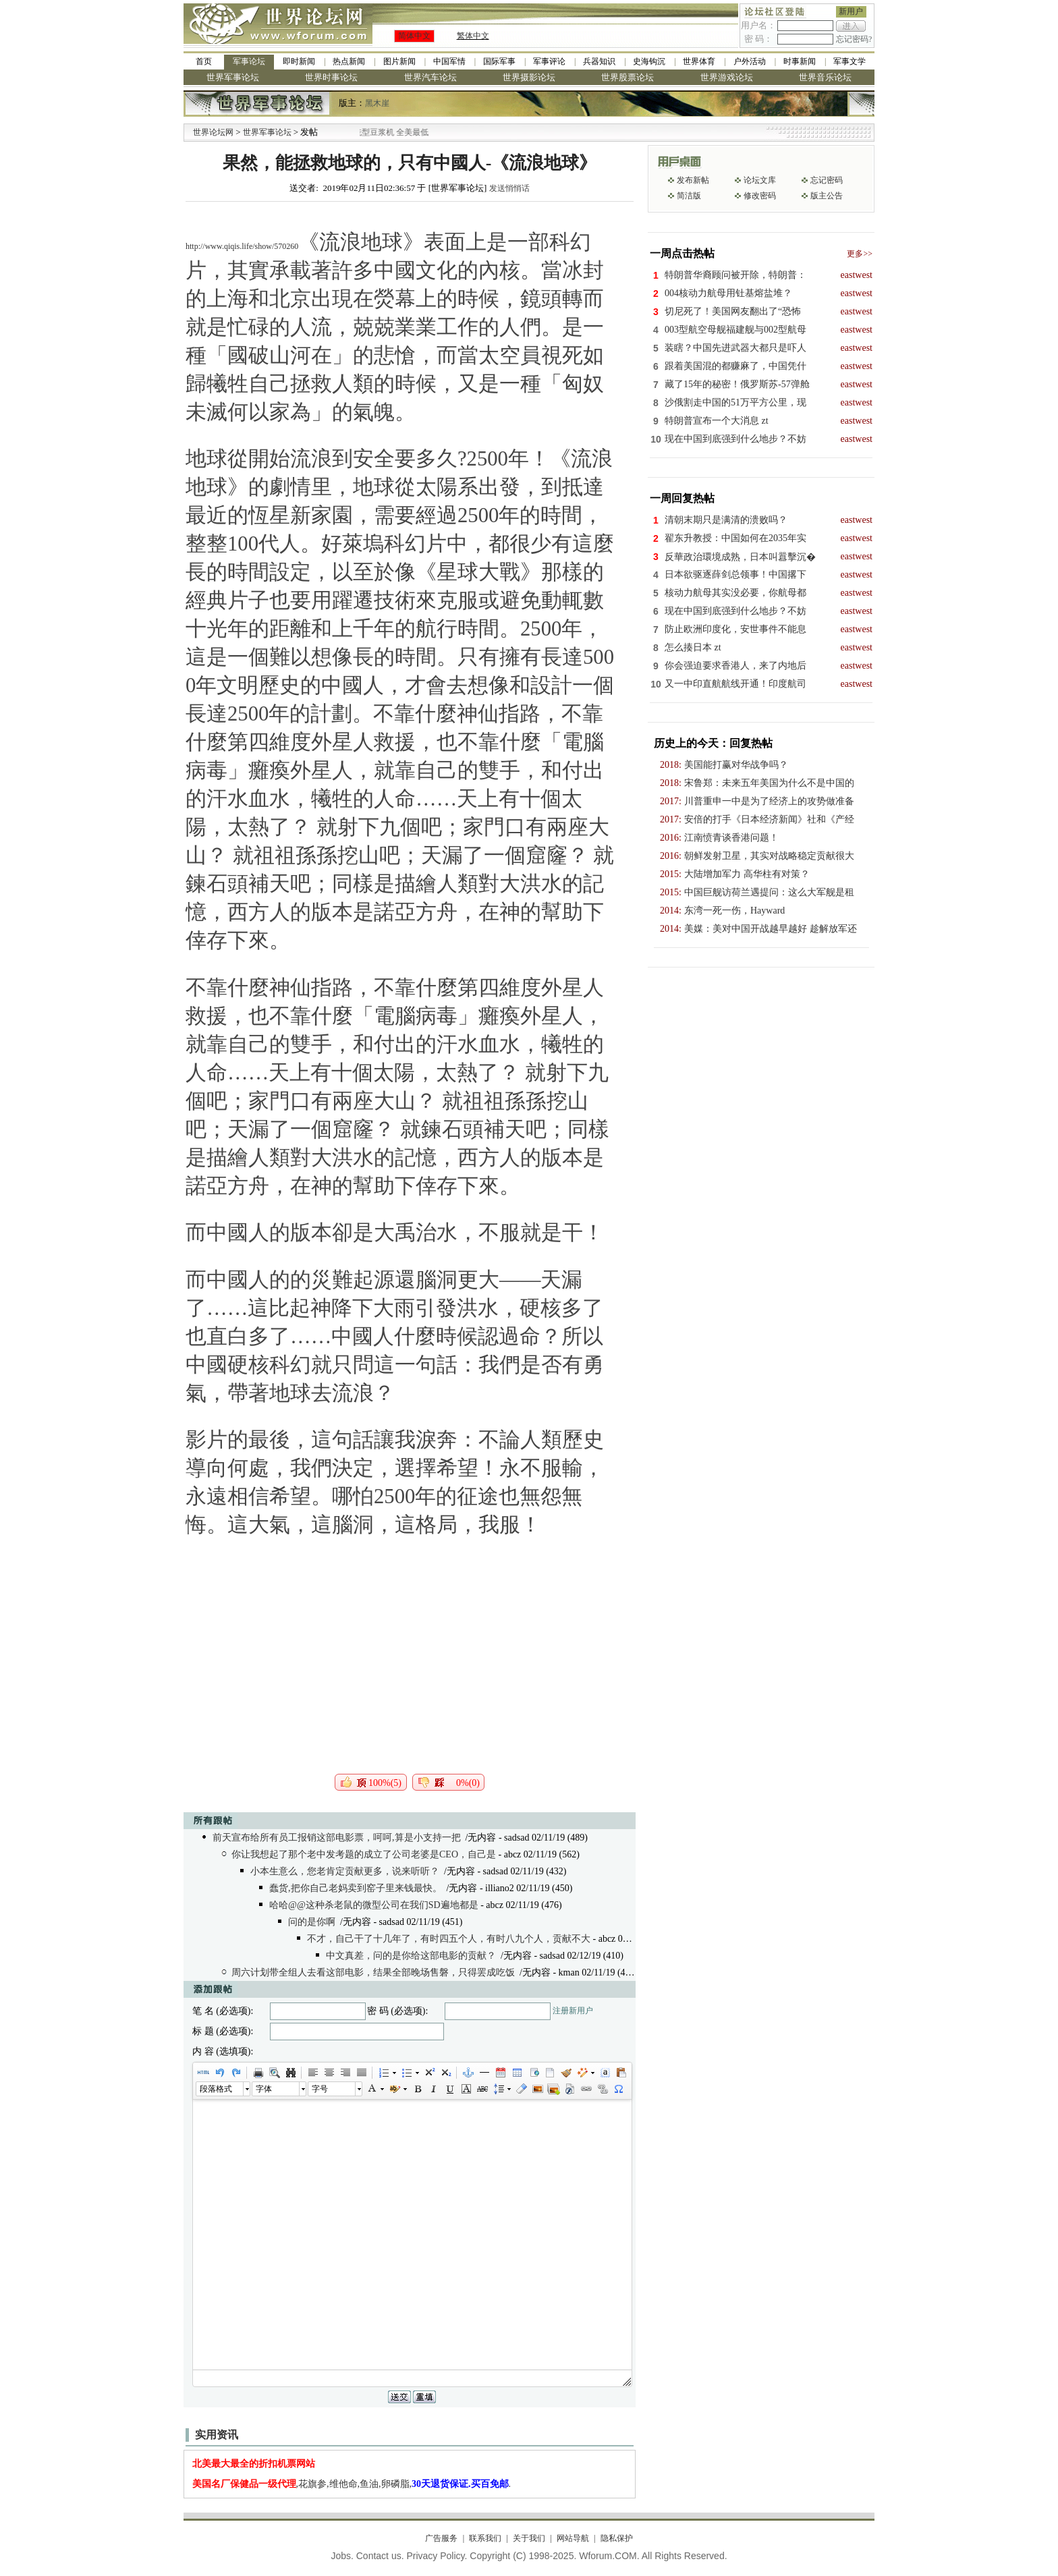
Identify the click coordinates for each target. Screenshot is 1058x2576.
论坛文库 (760, 180)
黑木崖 (377, 103)
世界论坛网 (213, 132)
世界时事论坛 (331, 77)
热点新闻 (349, 61)
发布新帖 (693, 180)
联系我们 (485, 2538)
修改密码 (760, 195)
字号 (320, 2089)
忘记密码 (826, 180)
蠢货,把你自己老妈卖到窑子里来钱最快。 (355, 1888)
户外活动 (749, 61)
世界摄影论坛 (529, 77)
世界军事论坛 (232, 77)
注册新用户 (573, 2010)
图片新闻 (399, 61)
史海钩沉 (649, 61)
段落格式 (216, 2089)
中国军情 (449, 61)
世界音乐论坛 (825, 77)
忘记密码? (854, 39)
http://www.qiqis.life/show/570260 (242, 246)
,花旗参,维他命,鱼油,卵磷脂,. (351, 2484)
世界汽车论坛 (430, 77)
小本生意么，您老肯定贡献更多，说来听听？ (344, 1871)
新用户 (851, 11)
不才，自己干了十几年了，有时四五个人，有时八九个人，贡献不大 (448, 1939)
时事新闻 (799, 61)
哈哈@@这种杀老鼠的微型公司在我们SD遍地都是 (373, 1905)
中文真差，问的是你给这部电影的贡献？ (411, 1956)
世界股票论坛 (627, 77)
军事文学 (849, 61)
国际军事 (499, 61)
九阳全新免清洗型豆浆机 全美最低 (393, 132)
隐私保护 (617, 2538)
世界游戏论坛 (726, 77)
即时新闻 (299, 61)
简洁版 (689, 195)
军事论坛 (249, 61)
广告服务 (441, 2538)
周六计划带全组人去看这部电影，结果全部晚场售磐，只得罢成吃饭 (373, 1972)
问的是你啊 (311, 1922)
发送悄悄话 (509, 188)
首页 (204, 61)
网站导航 (573, 2538)
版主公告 (826, 195)
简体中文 (414, 35)
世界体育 (699, 61)
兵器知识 (599, 61)
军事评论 (549, 61)
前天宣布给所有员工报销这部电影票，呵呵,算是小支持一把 (337, 1837)
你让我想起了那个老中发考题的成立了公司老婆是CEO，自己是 (363, 1854)
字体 (264, 2089)
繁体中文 (473, 35)
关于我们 (529, 2538)
